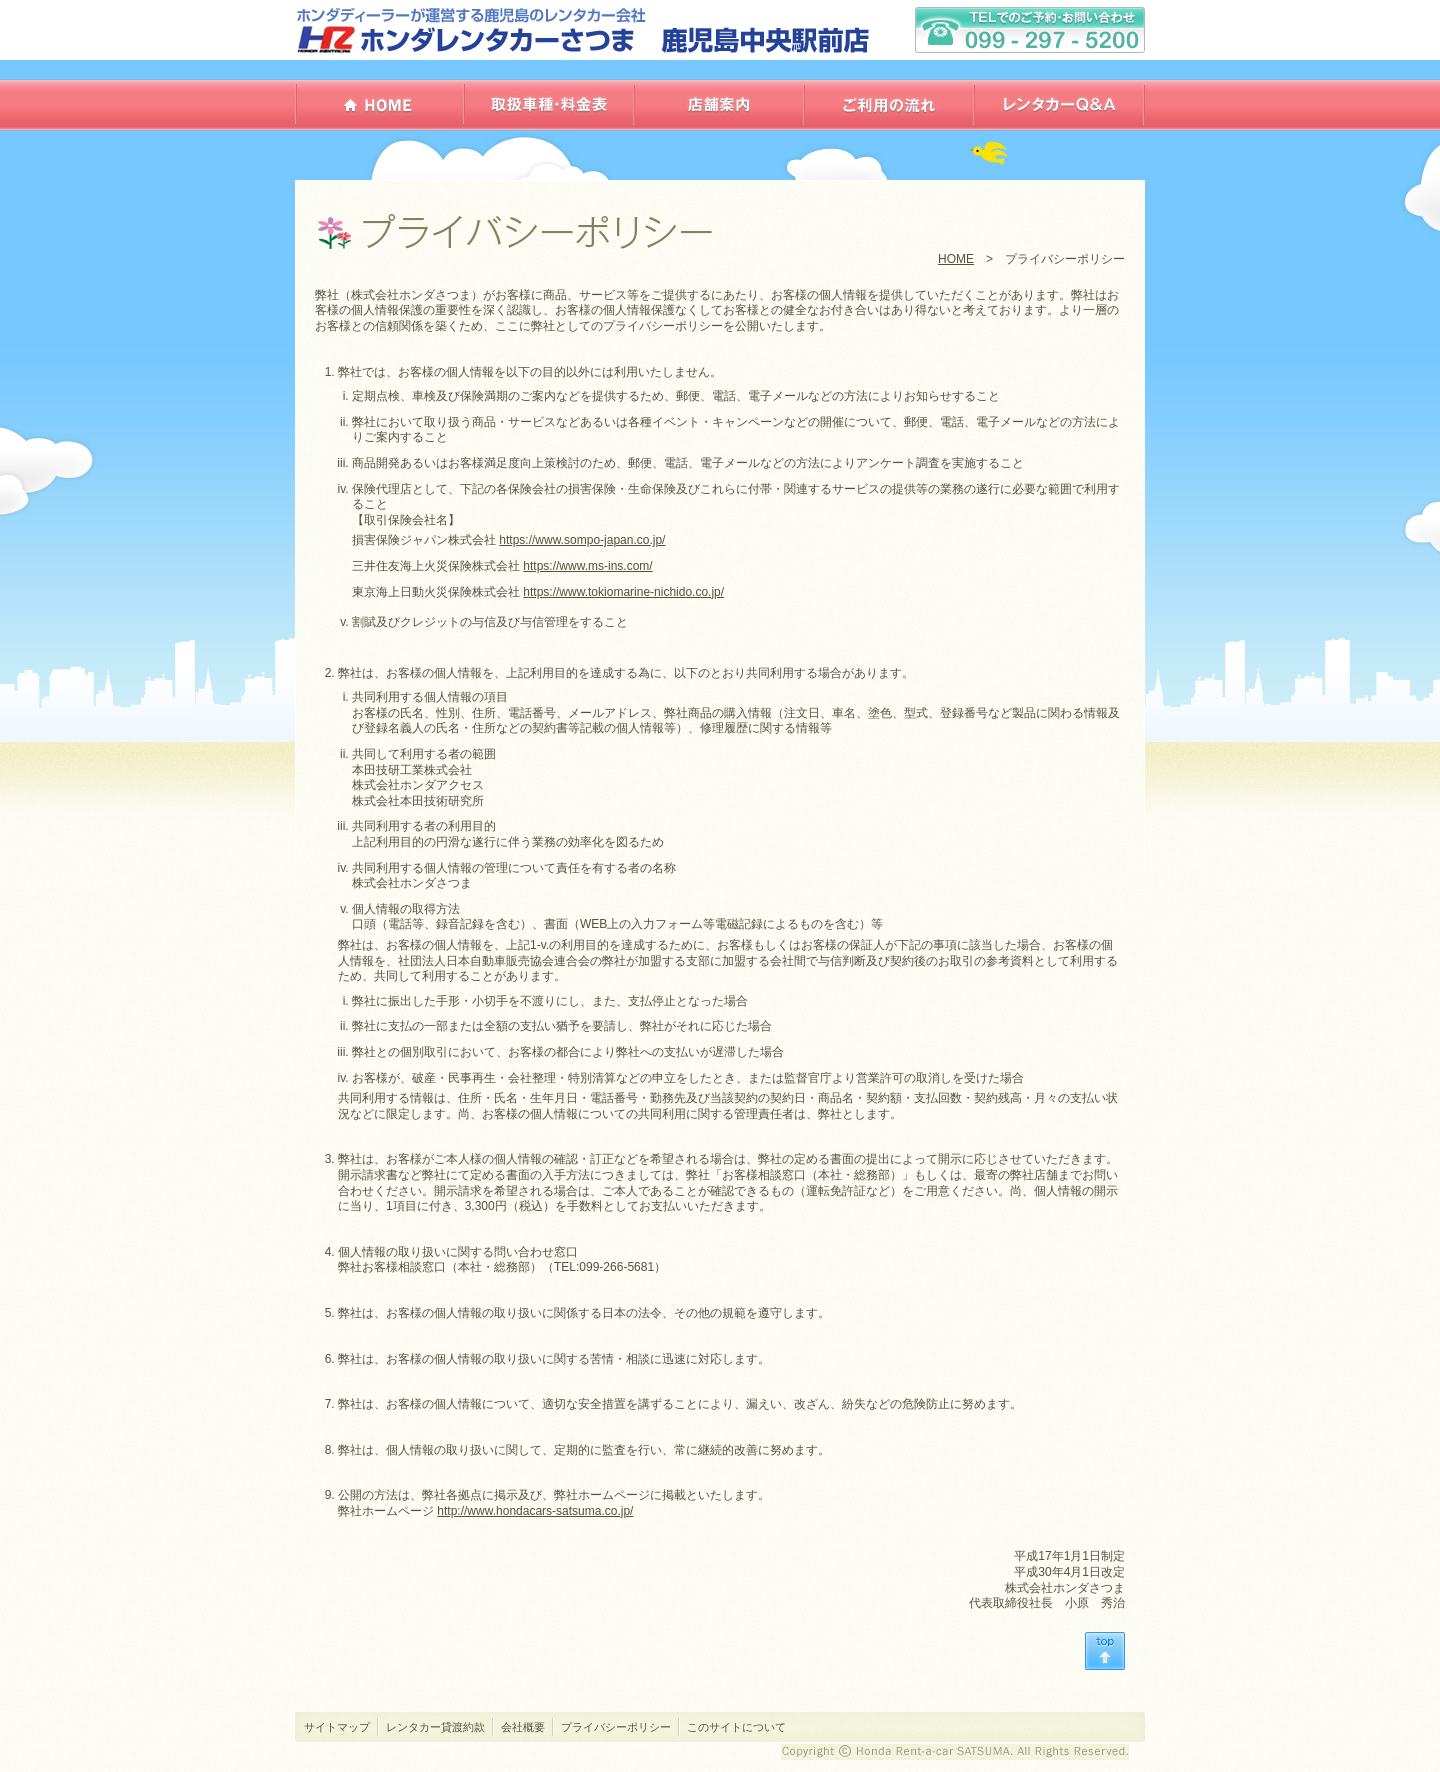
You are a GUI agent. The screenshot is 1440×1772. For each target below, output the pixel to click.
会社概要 (523, 1727)
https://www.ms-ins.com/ (587, 566)
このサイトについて (736, 1727)
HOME (956, 259)
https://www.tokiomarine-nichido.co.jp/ (623, 592)
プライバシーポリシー (616, 1727)
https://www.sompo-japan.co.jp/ (582, 540)
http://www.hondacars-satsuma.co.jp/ (535, 1511)
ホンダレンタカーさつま (585, 30)
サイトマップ (337, 1727)
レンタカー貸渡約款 (435, 1727)
